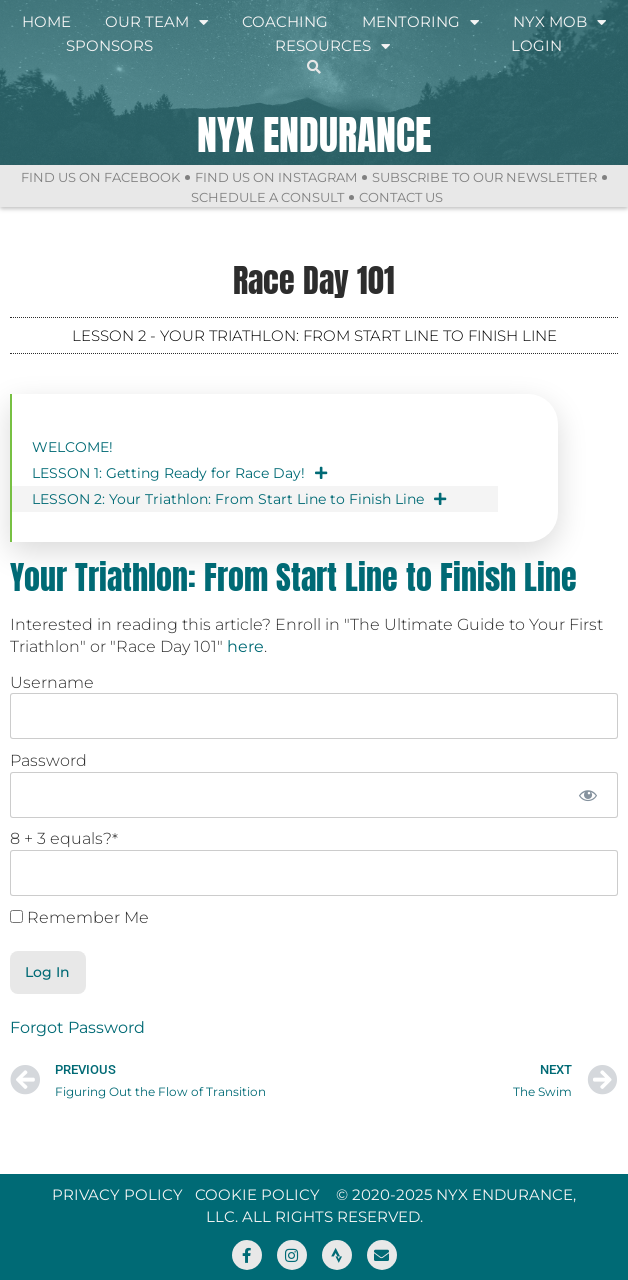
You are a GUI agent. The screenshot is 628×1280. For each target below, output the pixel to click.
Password (48, 760)
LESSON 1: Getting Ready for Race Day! (179, 473)
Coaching (285, 21)
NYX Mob (559, 22)
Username (52, 682)
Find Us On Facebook (100, 177)
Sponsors (109, 45)
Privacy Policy (117, 1194)
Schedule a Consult (267, 197)
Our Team (156, 22)
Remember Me (79, 918)
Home (46, 21)
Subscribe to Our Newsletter (484, 177)
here (245, 646)
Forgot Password (77, 1027)
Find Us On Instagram (276, 177)
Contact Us (401, 197)
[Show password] (588, 795)
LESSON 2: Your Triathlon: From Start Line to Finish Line (239, 499)
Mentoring (420, 22)
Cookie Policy (257, 1194)
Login (536, 45)
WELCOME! (72, 447)
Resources (332, 46)
